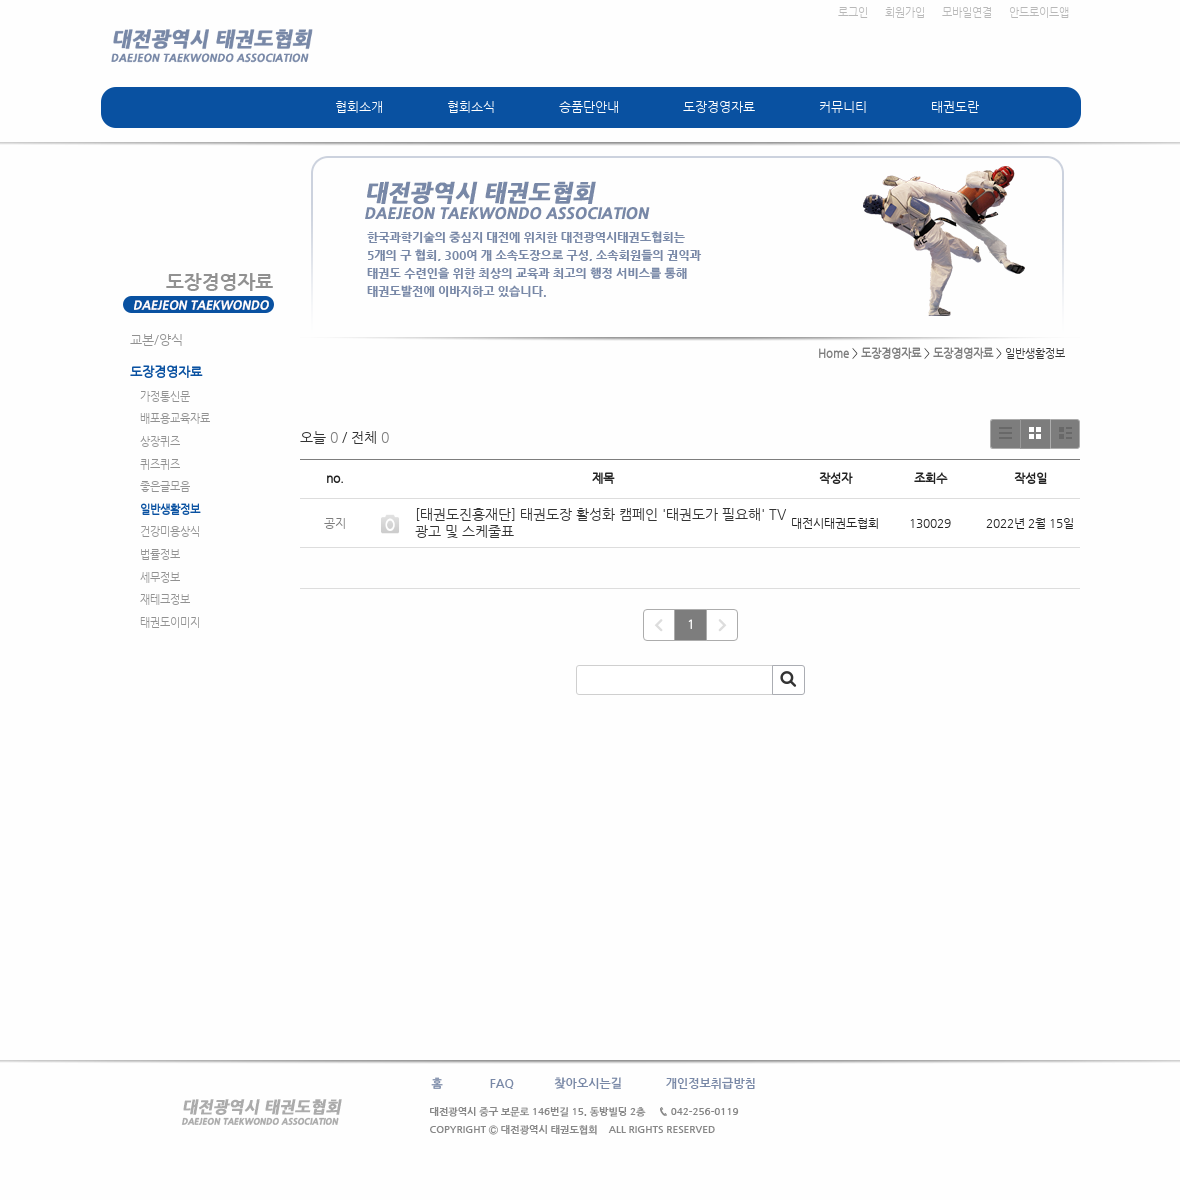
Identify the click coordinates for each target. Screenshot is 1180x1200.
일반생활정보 (170, 509)
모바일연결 (967, 12)
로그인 (853, 12)
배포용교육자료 (175, 418)
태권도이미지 (170, 622)
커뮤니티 (843, 106)
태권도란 (955, 106)
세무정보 (160, 577)
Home (833, 353)
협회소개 (359, 106)
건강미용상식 (170, 531)
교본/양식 (156, 339)
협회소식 (471, 106)
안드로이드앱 (1039, 12)
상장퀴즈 (160, 441)
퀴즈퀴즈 (160, 464)
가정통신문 (165, 396)
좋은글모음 (165, 486)
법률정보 (160, 554)
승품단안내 (589, 106)
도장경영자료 (719, 106)
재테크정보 (165, 599)
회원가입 (905, 12)
